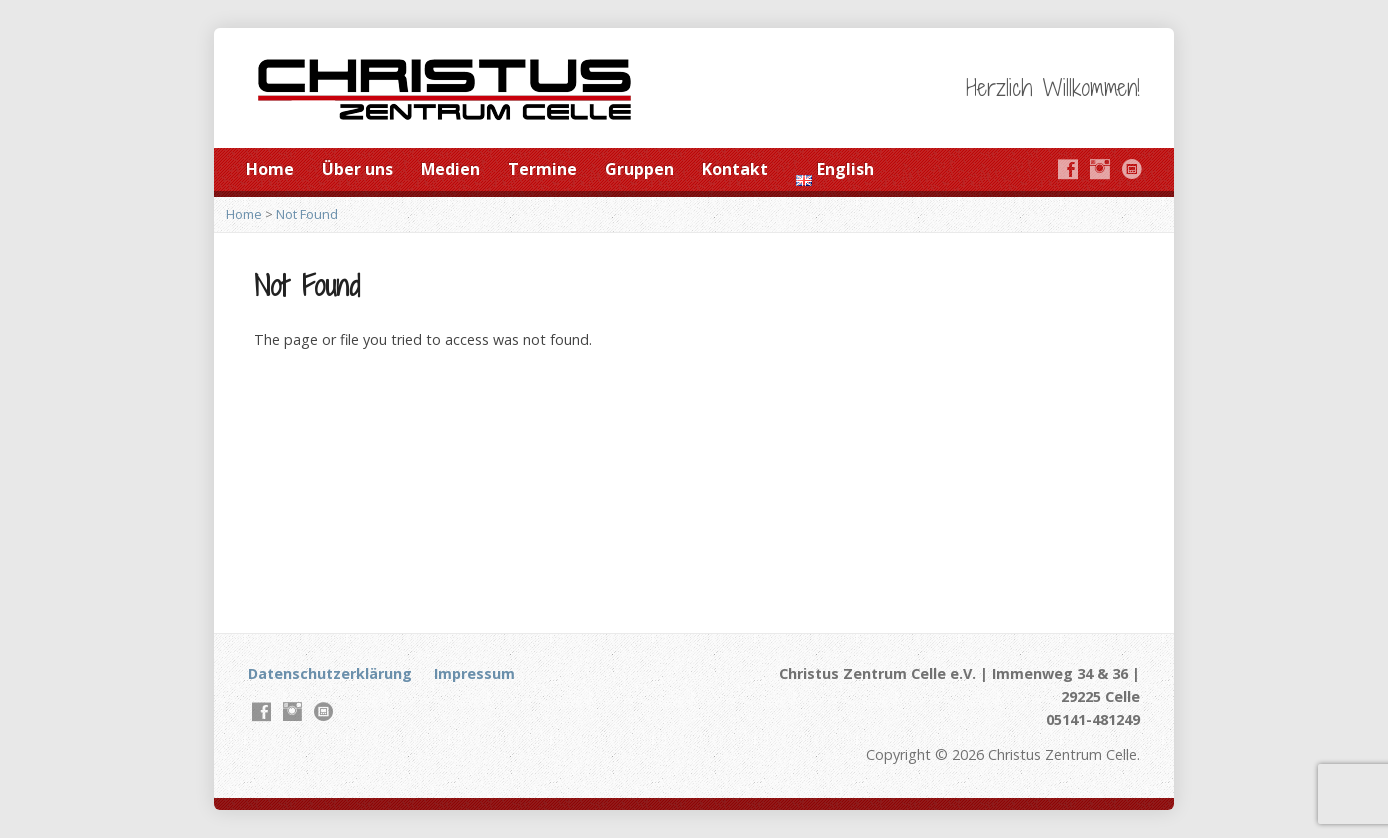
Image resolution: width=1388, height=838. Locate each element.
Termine (542, 169)
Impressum (474, 673)
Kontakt (735, 169)
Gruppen (639, 169)
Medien (450, 169)
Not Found (307, 214)
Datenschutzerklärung (330, 673)
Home (270, 169)
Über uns (357, 169)
